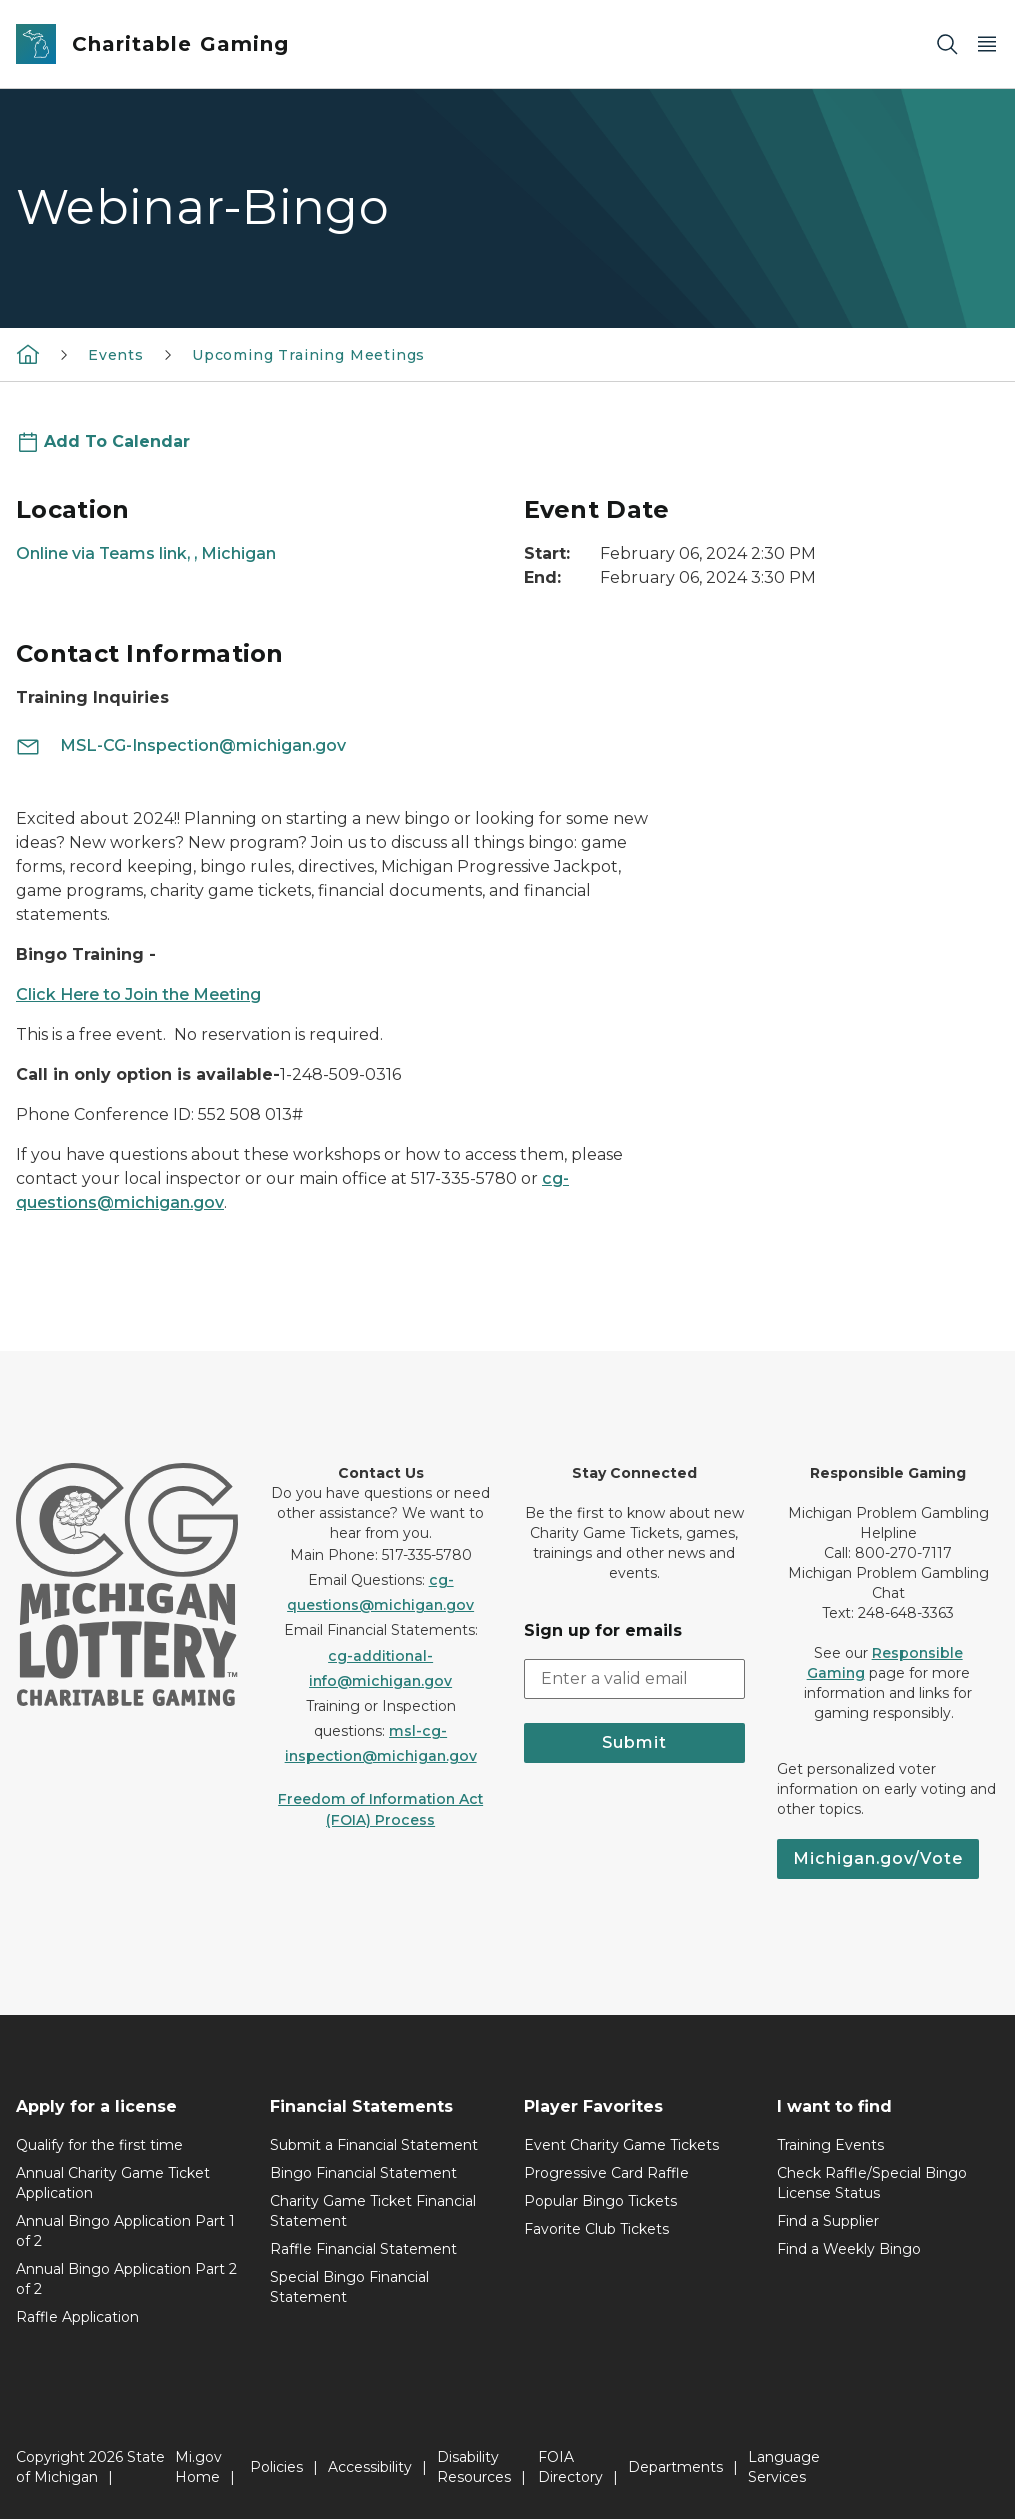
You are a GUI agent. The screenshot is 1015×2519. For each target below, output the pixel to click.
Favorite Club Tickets (596, 2229)
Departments (675, 2467)
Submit (634, 1742)
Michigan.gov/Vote (878, 1858)
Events (116, 355)
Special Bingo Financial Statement (349, 2287)
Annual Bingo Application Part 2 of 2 (126, 2279)
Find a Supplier (828, 2221)
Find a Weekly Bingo (849, 2249)
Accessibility (370, 2467)
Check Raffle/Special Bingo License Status (872, 2183)
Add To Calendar (117, 441)
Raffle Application (77, 2317)
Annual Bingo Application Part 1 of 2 (125, 2231)
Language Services (784, 2467)
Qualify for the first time (99, 2145)
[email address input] (635, 1679)
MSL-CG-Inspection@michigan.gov (181, 745)
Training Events (830, 2145)
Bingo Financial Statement (363, 2173)
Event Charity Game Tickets (621, 2145)
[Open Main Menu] (987, 44)
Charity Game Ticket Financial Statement (373, 2211)
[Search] (947, 44)
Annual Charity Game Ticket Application (113, 2183)
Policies (276, 2467)
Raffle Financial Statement (363, 2249)
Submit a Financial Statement (374, 2145)
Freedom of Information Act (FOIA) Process (380, 1809)
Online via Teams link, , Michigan (146, 553)
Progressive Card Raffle (606, 2173)
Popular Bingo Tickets (600, 2201)
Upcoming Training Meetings (308, 355)
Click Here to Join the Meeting (138, 994)
